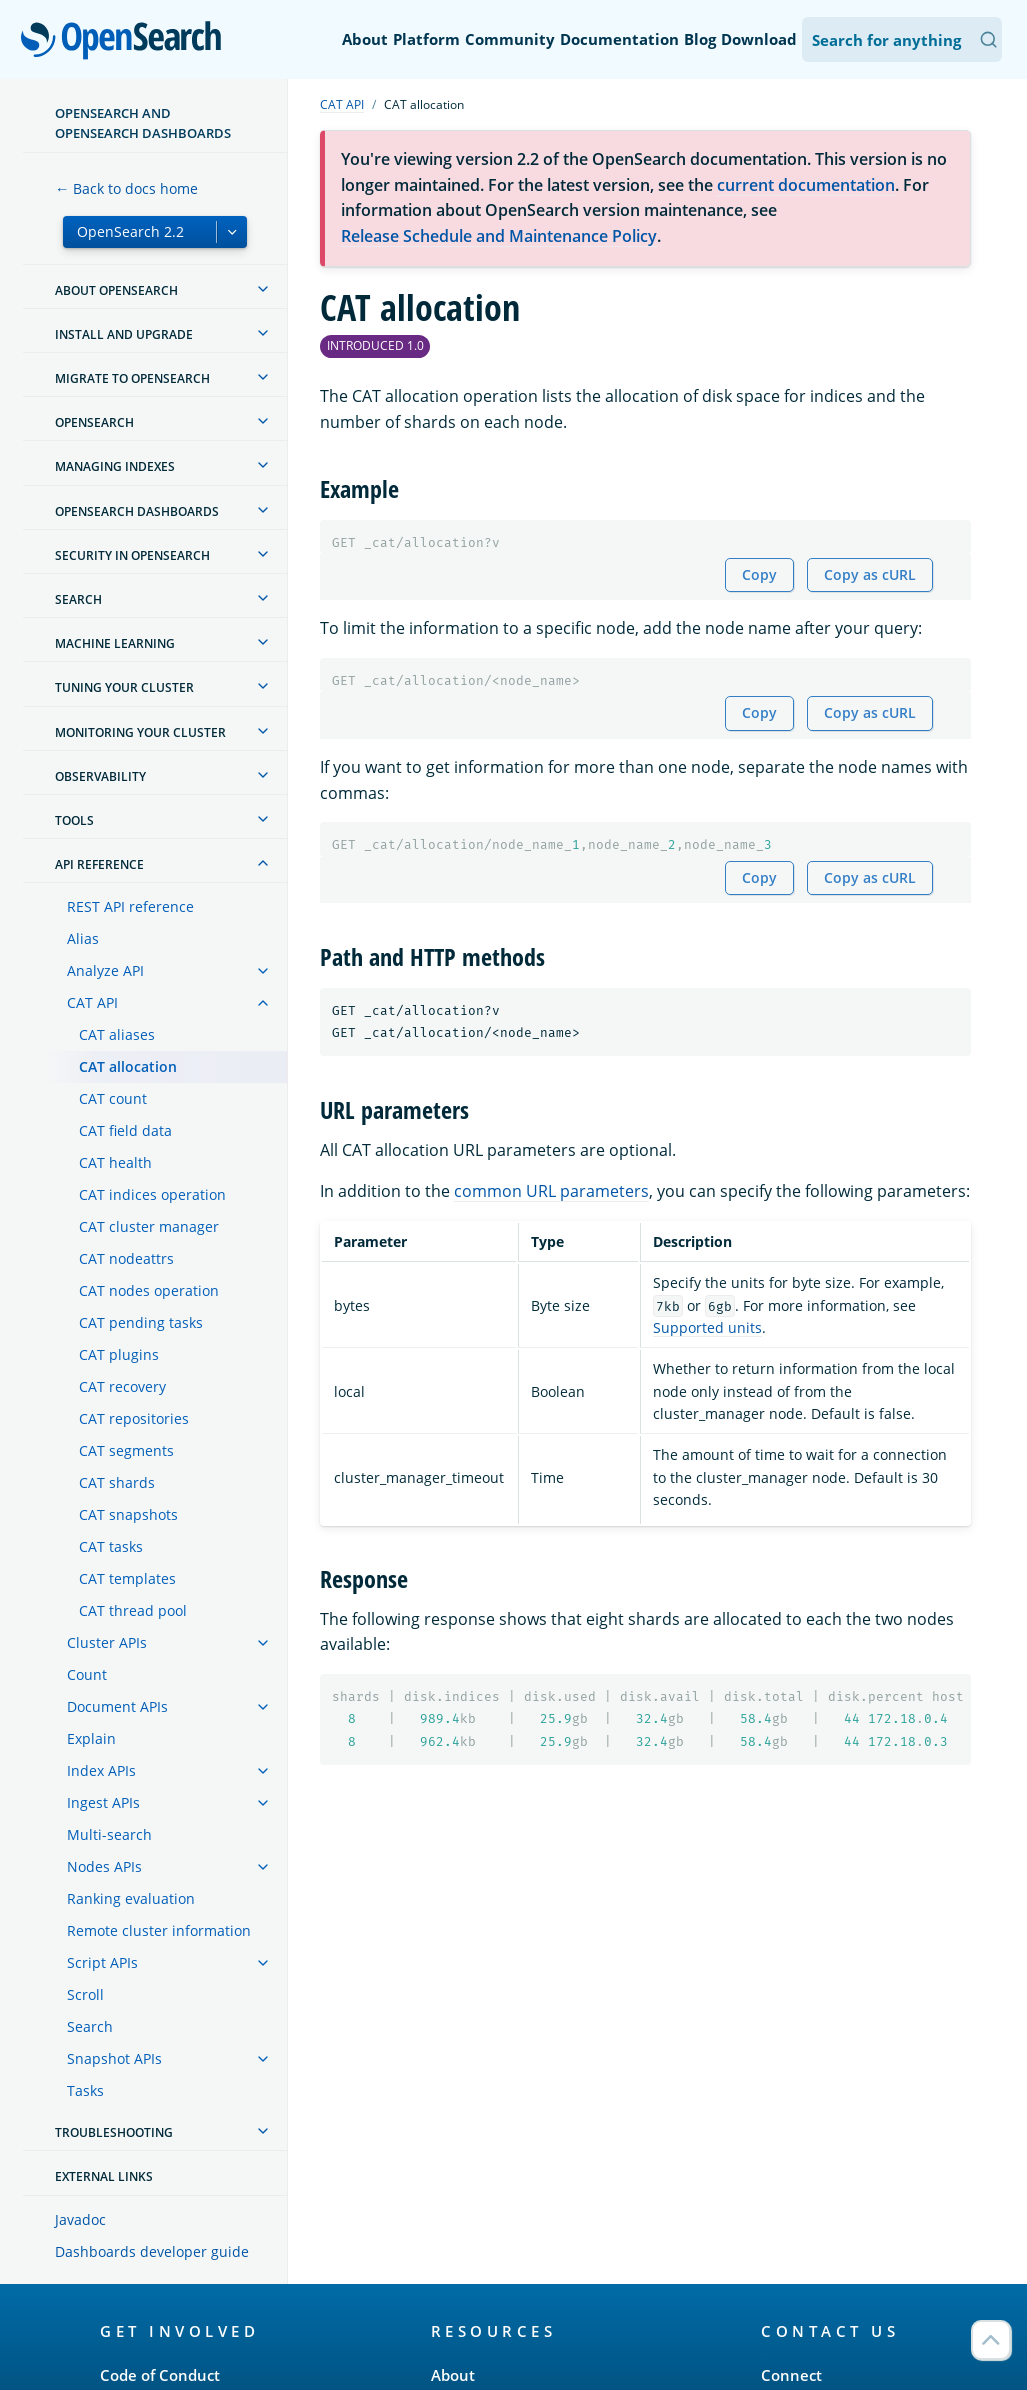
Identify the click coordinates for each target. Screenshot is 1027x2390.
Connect (791, 2375)
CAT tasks (111, 1546)
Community (510, 39)
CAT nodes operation (149, 1290)
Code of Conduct (160, 2375)
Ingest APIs (103, 1802)
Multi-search (109, 1834)
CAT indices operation (152, 1194)
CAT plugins (119, 1354)
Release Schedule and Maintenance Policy (499, 236)
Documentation (619, 39)
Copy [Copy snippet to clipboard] (759, 574)
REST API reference (130, 906)
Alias (83, 938)
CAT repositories (134, 1418)
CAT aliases (117, 1034)
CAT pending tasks (141, 1322)
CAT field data (125, 1130)
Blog (700, 39)
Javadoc (80, 2219)
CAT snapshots (128, 1514)
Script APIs (102, 1962)
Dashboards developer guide (152, 2251)
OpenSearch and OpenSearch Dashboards (143, 123)
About (365, 39)
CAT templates (127, 1578)
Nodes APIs (104, 1866)
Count (87, 1674)
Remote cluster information (159, 1930)
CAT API (92, 1002)
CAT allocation (128, 1066)
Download (759, 39)
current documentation (806, 185)
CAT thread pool (133, 1610)
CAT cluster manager (149, 1226)
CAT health (115, 1162)
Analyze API (105, 970)
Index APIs (101, 1770)
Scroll (85, 1994)
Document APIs (117, 1706)
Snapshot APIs (114, 2058)
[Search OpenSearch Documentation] (902, 39)
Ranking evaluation (131, 1898)
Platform (426, 39)
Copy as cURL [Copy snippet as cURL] (870, 574)
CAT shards (117, 1482)
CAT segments (126, 1450)
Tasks (85, 2090)
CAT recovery (122, 1386)
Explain (91, 1738)
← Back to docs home (126, 188)
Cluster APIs (107, 1642)
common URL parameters (551, 1191)
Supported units (707, 1327)
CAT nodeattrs (126, 1258)
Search (90, 2026)
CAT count (113, 1098)
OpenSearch (126, 42)
